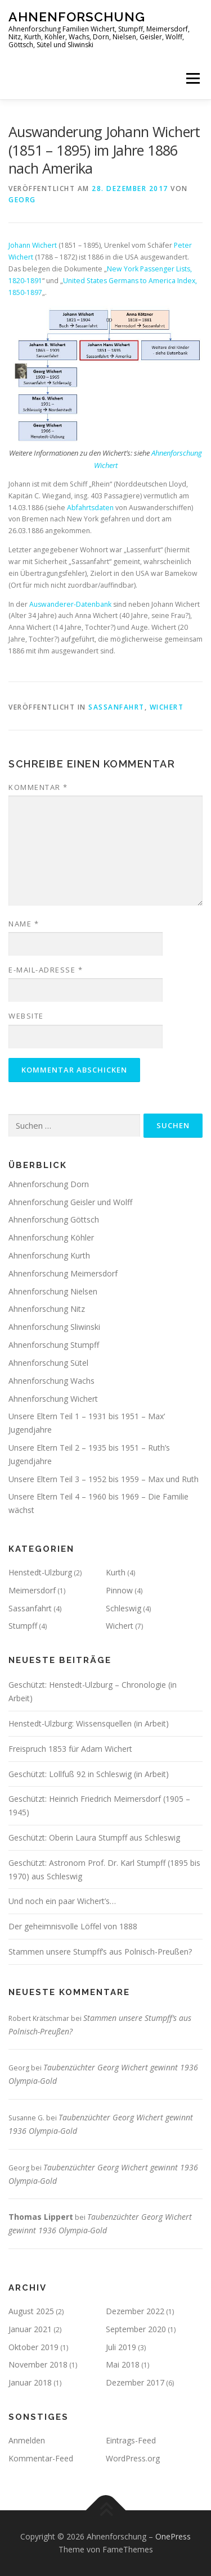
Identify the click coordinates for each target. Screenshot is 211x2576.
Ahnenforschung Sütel (48, 1362)
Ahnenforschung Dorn (48, 1184)
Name (23, 924)
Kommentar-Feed (40, 2458)
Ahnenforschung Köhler (51, 1237)
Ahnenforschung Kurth (49, 1255)
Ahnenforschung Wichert (53, 1398)
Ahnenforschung (76, 16)
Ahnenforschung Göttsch (53, 1219)
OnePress (173, 2536)
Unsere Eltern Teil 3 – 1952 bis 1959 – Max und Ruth (103, 1479)
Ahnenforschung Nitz (46, 1308)
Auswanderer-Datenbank (70, 604)
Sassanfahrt (116, 707)
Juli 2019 (121, 2347)
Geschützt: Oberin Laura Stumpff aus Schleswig (94, 1837)
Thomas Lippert (40, 2216)
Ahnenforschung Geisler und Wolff (70, 1202)
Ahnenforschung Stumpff (53, 1344)
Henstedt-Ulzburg (40, 1572)
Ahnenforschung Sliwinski (54, 1326)
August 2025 (31, 2311)
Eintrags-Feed (131, 2440)
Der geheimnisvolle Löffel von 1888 (72, 1926)
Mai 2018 (123, 2364)
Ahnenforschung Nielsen (52, 1291)
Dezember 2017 (135, 2382)
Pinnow (119, 1590)
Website (26, 1016)
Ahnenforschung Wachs (51, 1380)
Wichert (167, 707)
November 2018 (38, 2364)
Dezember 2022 (135, 2311)
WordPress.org (133, 2458)
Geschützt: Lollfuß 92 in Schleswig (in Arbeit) (88, 1774)
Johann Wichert (32, 245)
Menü (192, 78)
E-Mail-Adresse (45, 970)
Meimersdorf (32, 1590)
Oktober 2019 (33, 2347)
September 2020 (136, 2329)
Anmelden (26, 2440)
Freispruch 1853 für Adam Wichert (70, 1748)
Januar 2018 (30, 2382)
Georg (22, 200)
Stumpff (22, 1625)
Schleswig (123, 1608)
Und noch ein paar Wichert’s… (62, 1901)
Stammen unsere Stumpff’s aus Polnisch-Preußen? (100, 1951)
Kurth (115, 1572)
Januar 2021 (30, 2329)
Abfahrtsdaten (90, 507)
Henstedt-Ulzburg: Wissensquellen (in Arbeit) (88, 1723)
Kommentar (38, 787)
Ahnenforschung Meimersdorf (63, 1273)
